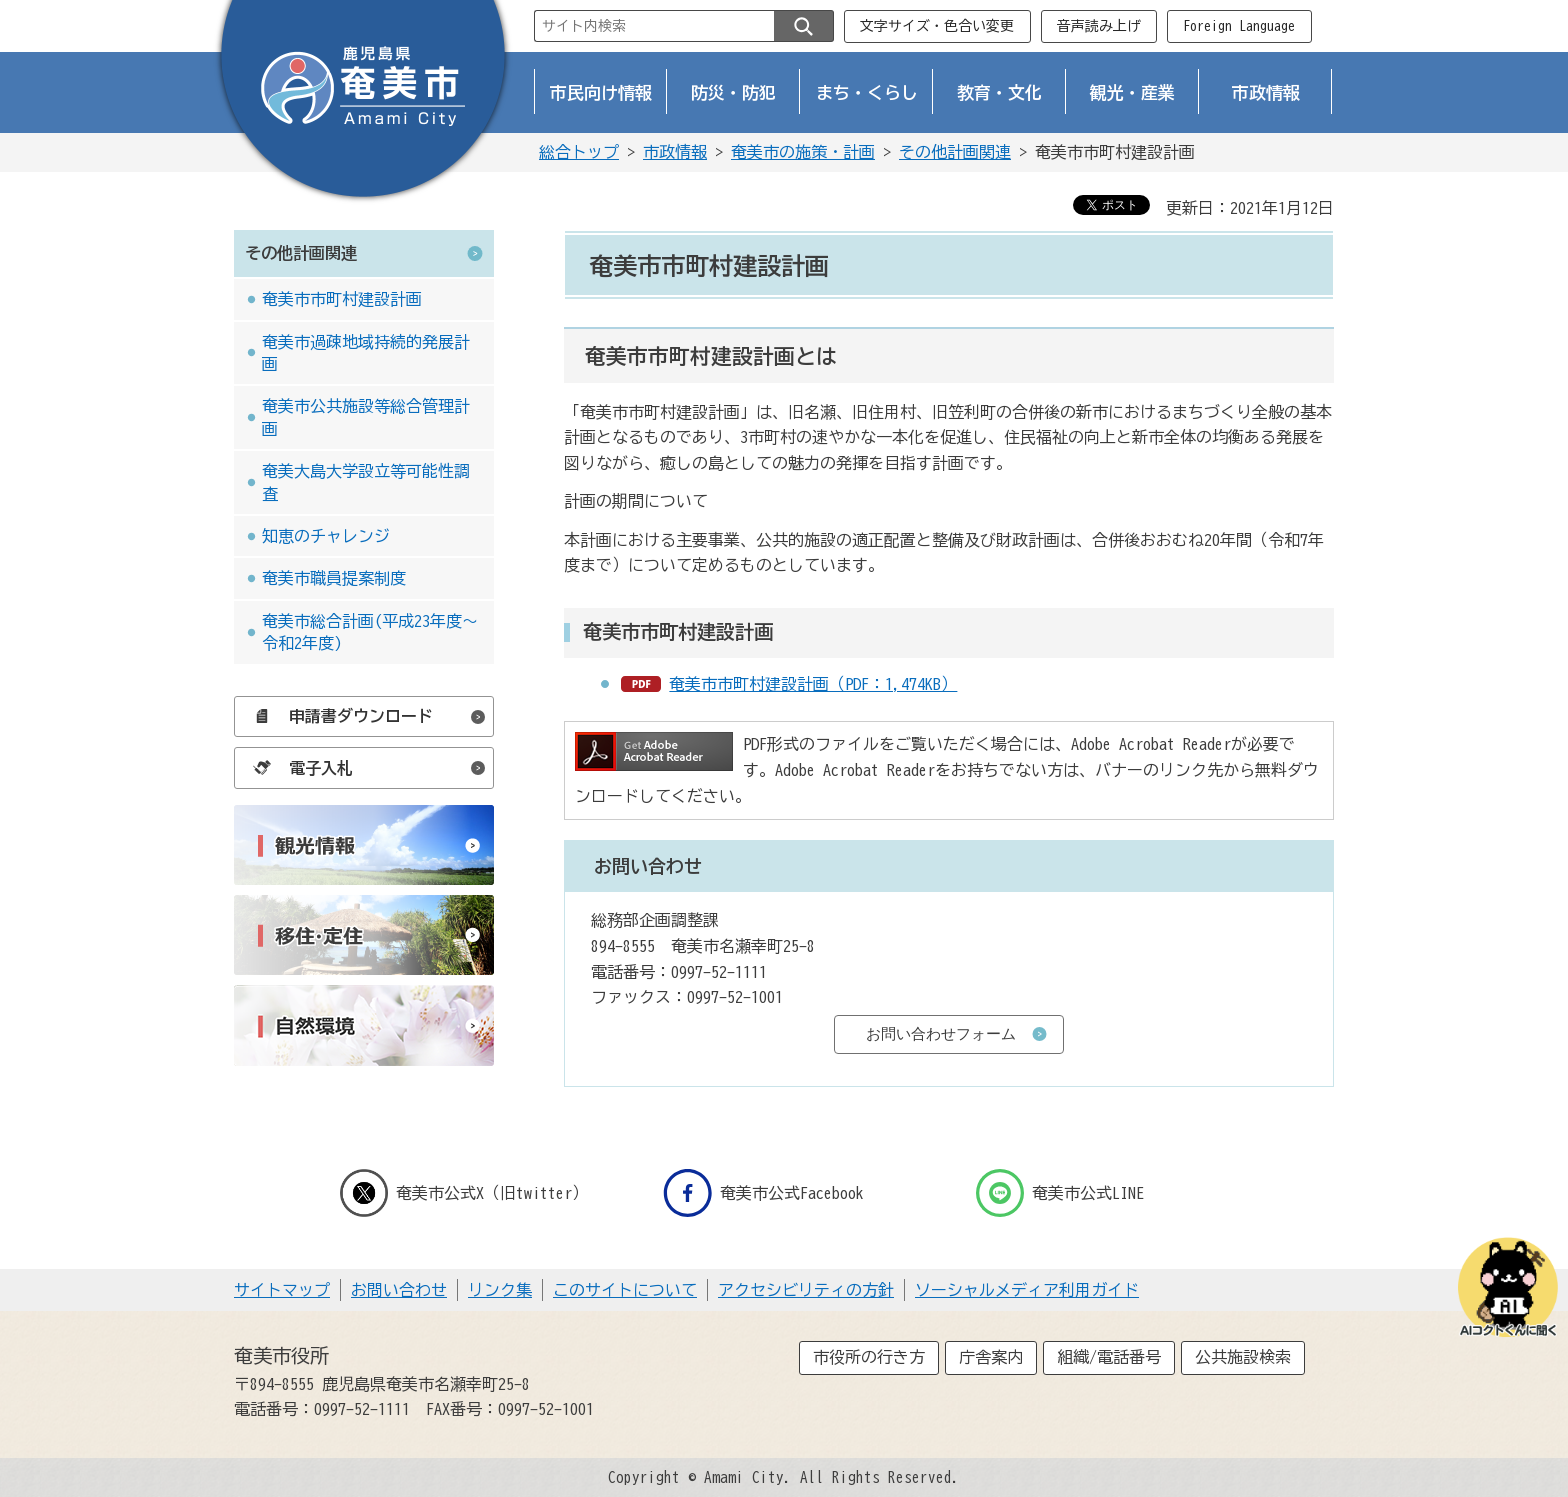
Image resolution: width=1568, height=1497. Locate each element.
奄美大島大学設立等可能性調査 (366, 482)
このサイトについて (625, 1290)
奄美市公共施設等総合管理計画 (366, 417)
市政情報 (1266, 92)
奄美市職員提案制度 (334, 578)
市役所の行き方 (869, 1357)
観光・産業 (1132, 92)
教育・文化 (999, 92)
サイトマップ (282, 1290)
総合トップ (579, 152)
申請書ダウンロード (338, 716)
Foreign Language (1239, 26)
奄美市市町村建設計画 (342, 299)
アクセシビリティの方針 (806, 1290)
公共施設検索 (1243, 1357)
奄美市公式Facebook (763, 1193)
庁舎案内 (991, 1357)
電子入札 (298, 768)
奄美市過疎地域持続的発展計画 (366, 353)
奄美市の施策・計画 (803, 152)
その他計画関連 (955, 152)
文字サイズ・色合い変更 (937, 26)
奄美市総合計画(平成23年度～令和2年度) (370, 632)
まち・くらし (867, 92)
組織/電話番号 (1109, 1357)
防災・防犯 (733, 92)
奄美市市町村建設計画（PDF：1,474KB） (813, 684)
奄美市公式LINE (1060, 1193)
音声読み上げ (1099, 26)
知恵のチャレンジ (326, 536)
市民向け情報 (601, 92)
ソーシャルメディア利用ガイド (1027, 1290)
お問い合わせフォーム (941, 1033)
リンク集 (500, 1290)
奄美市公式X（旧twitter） (464, 1193)
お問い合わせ (399, 1290)
